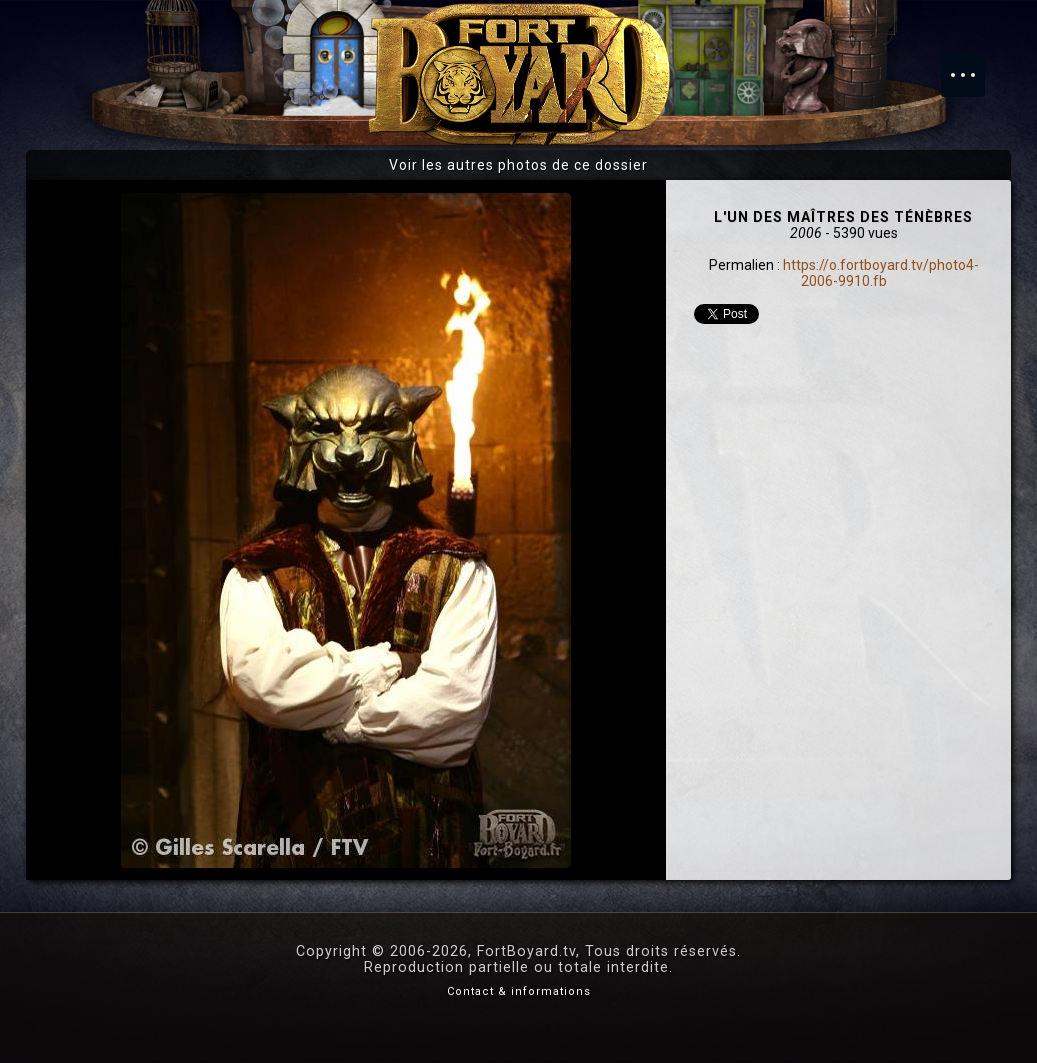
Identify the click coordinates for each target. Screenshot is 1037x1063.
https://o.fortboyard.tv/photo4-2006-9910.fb (881, 273)
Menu (973, 65)
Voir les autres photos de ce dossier (518, 165)
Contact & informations (519, 991)
